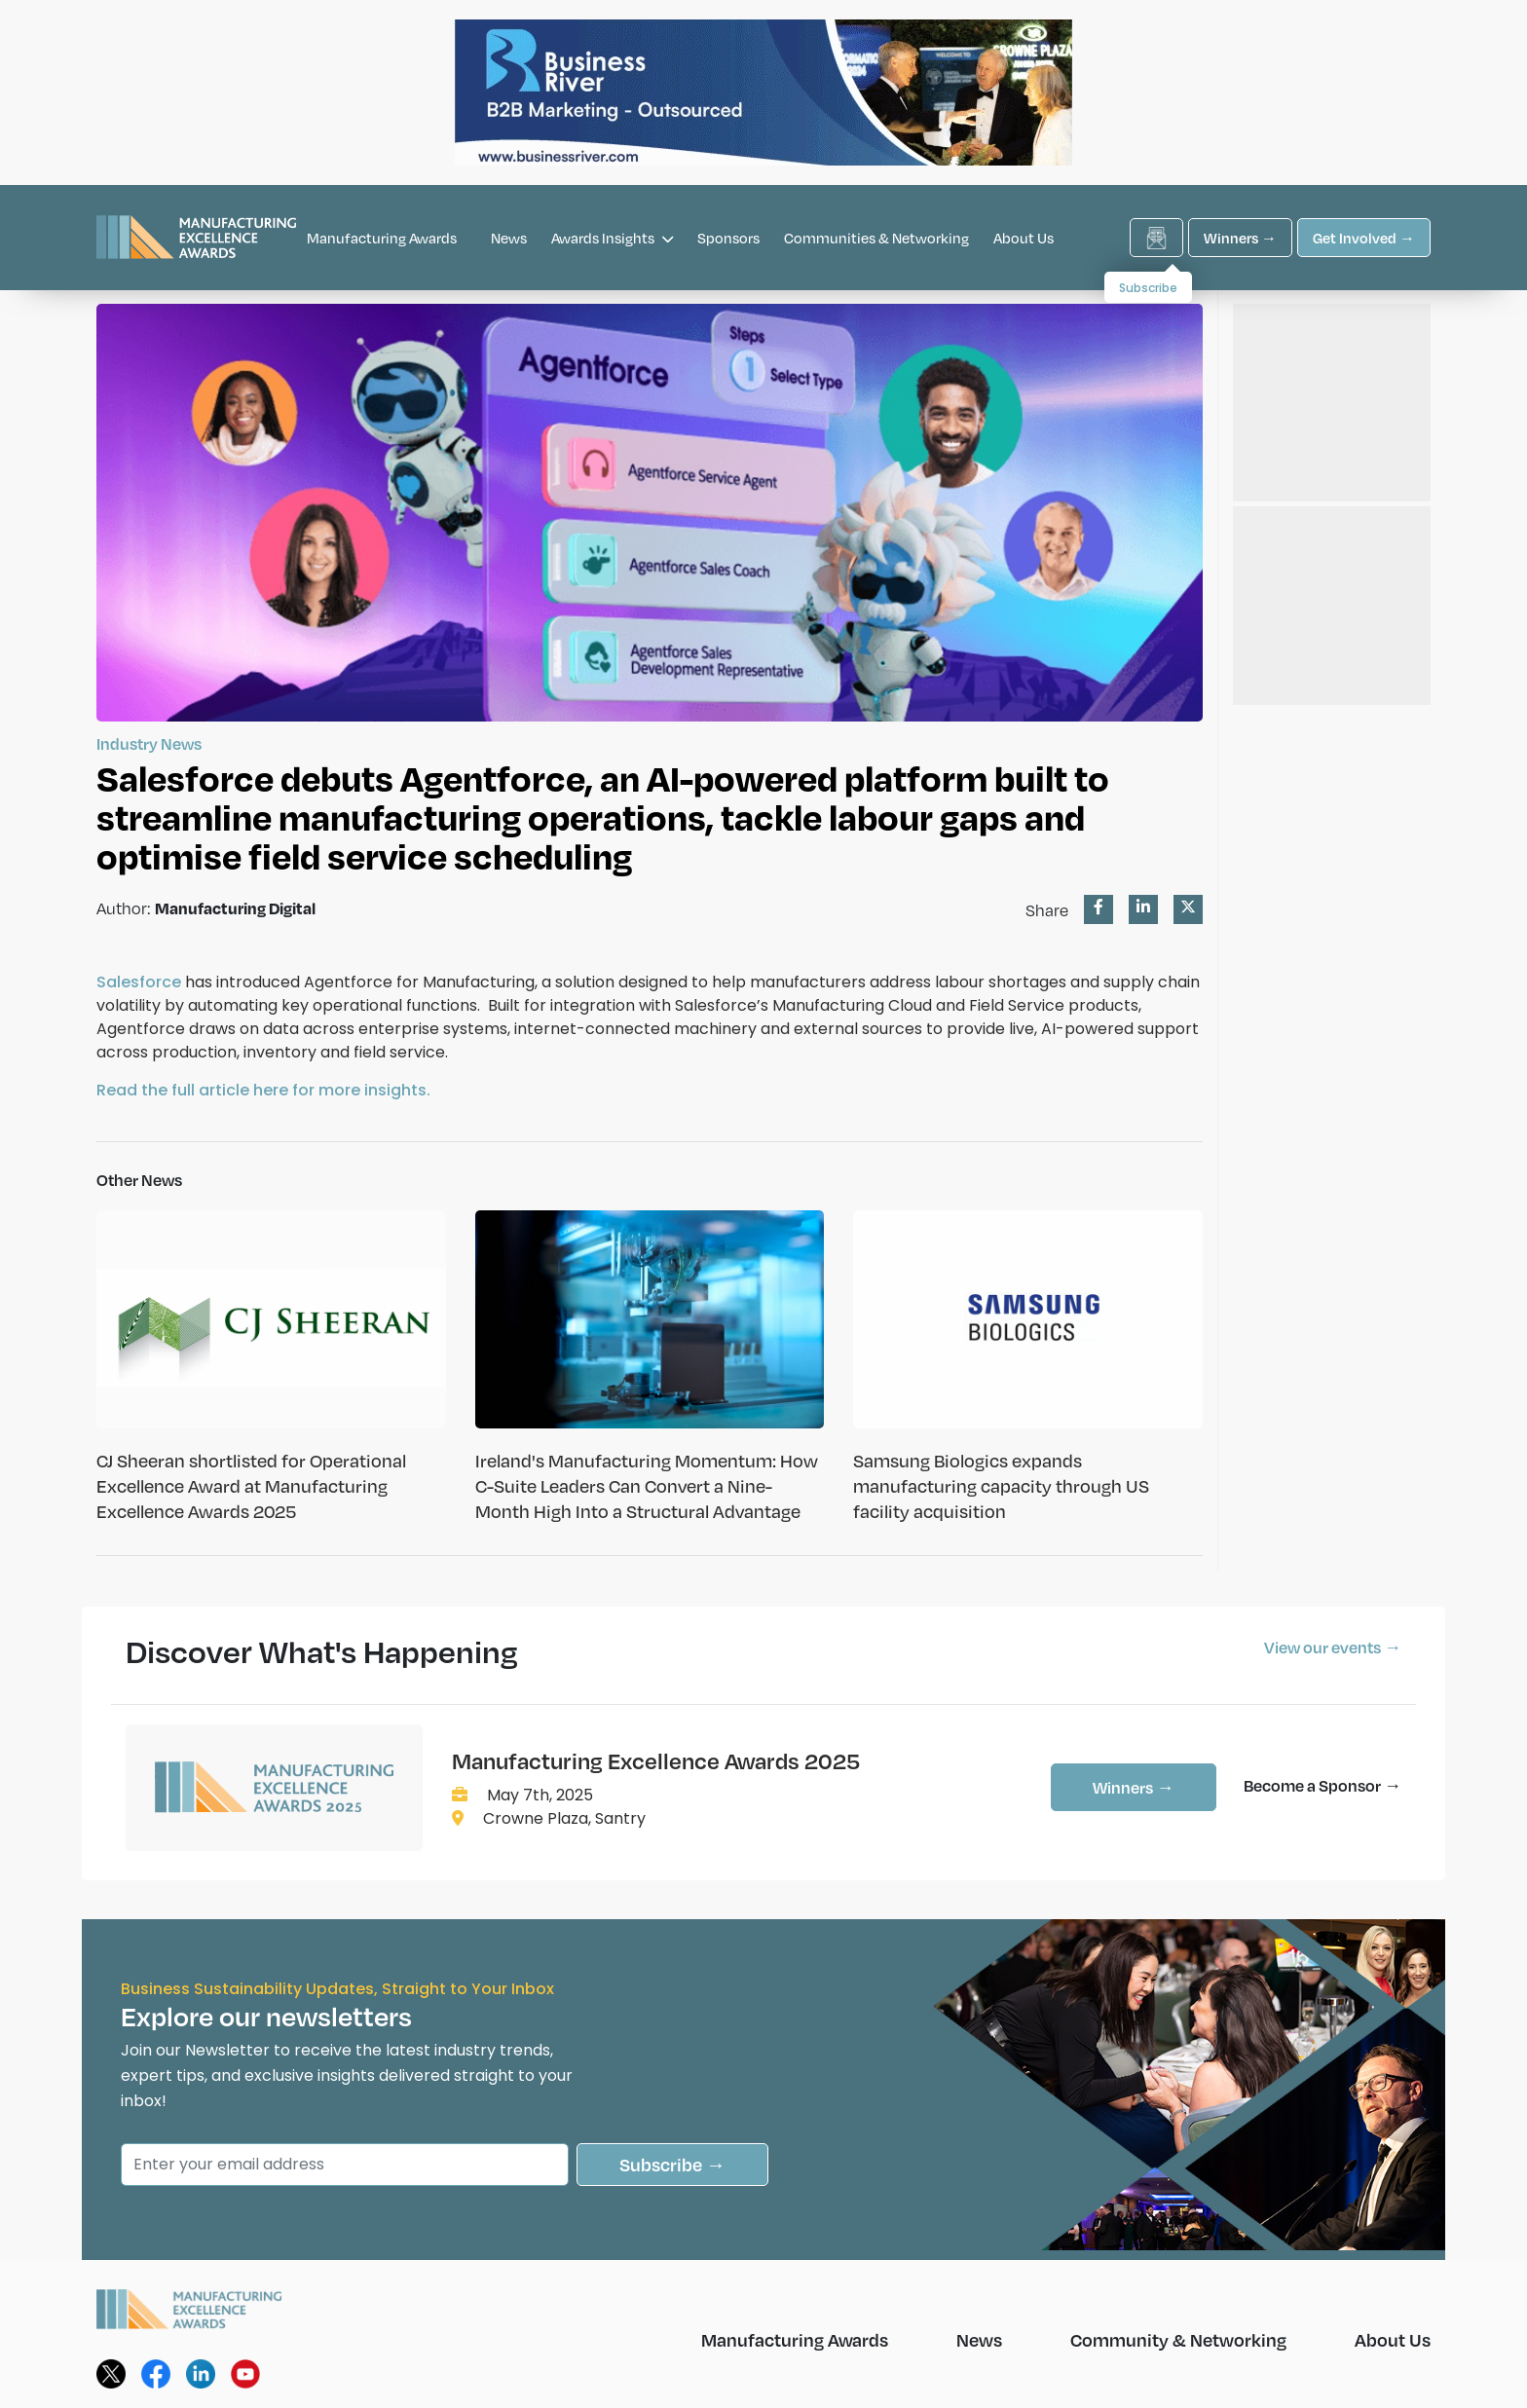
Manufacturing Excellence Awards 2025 (656, 1760)
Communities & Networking (876, 237)
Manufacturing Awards (382, 237)
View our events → (1332, 1647)
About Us (1023, 237)
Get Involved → (1364, 237)
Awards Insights (612, 237)
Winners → (1240, 237)
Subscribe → (672, 2164)
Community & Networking (1178, 2339)
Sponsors (728, 237)
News (509, 237)
